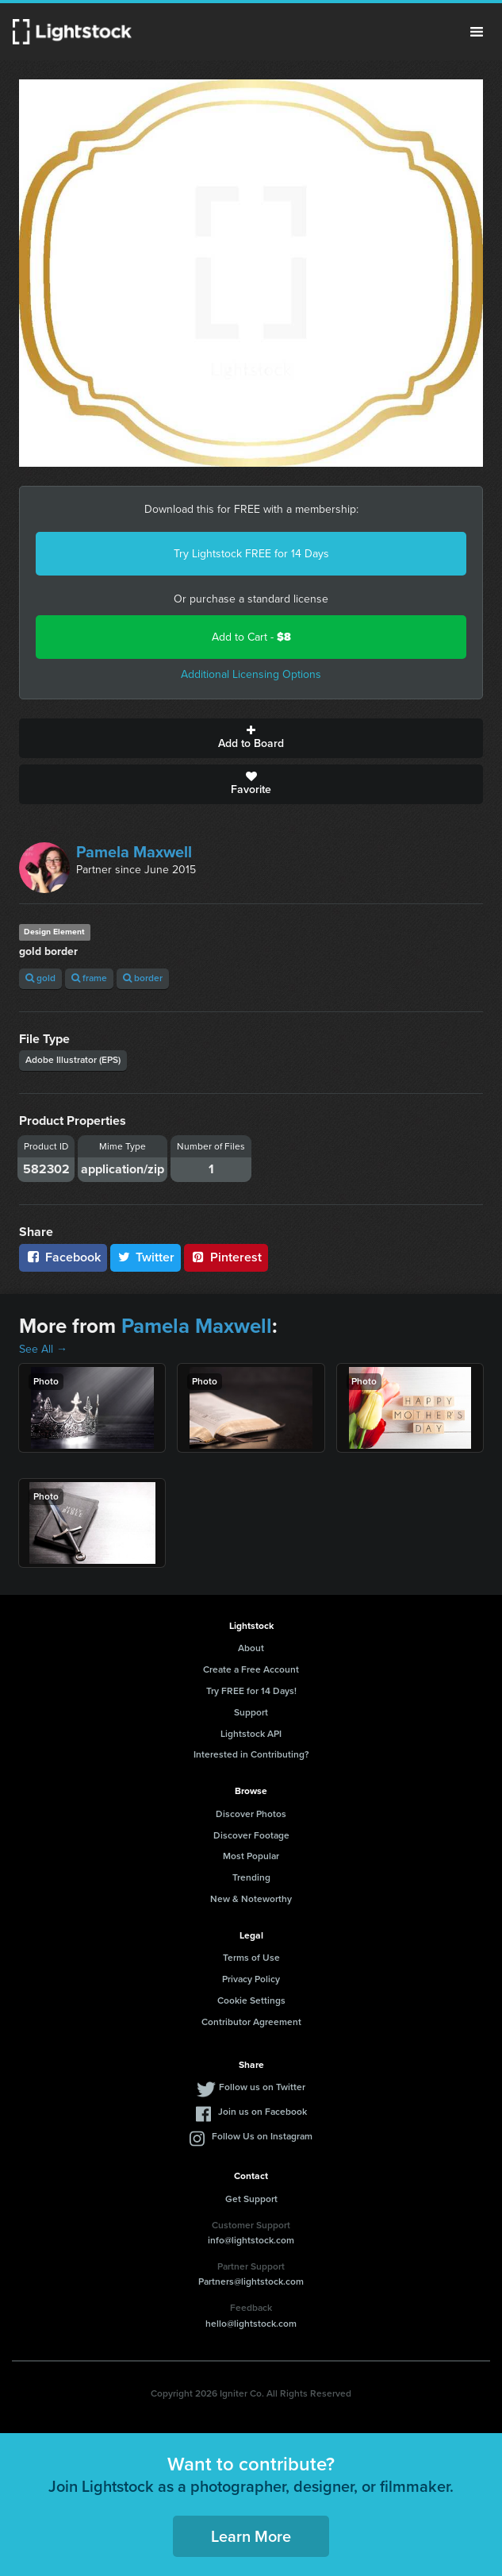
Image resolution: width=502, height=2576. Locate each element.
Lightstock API (251, 1734)
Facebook (63, 1257)
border (143, 978)
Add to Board (251, 738)
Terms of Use (251, 1957)
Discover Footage (251, 1835)
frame (89, 978)
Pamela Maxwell (134, 852)
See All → (43, 1349)
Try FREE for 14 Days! (251, 1691)
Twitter (146, 1257)
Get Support (251, 2199)
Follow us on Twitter (262, 2087)
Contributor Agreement (251, 2022)
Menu (476, 31)
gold (40, 978)
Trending (251, 1877)
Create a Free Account (251, 1669)
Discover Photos (251, 1814)
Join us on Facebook (262, 2111)
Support (251, 1712)
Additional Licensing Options (251, 674)
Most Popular (251, 1856)
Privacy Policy (251, 1979)
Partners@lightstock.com (251, 2281)
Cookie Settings (251, 2000)
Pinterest (226, 1257)
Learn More (251, 2536)
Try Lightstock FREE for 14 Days (251, 553)
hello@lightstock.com (251, 2323)
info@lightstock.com (251, 2240)
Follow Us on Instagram (262, 2136)
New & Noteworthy (251, 1899)
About (251, 1648)
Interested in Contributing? (251, 1754)
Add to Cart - (251, 637)
